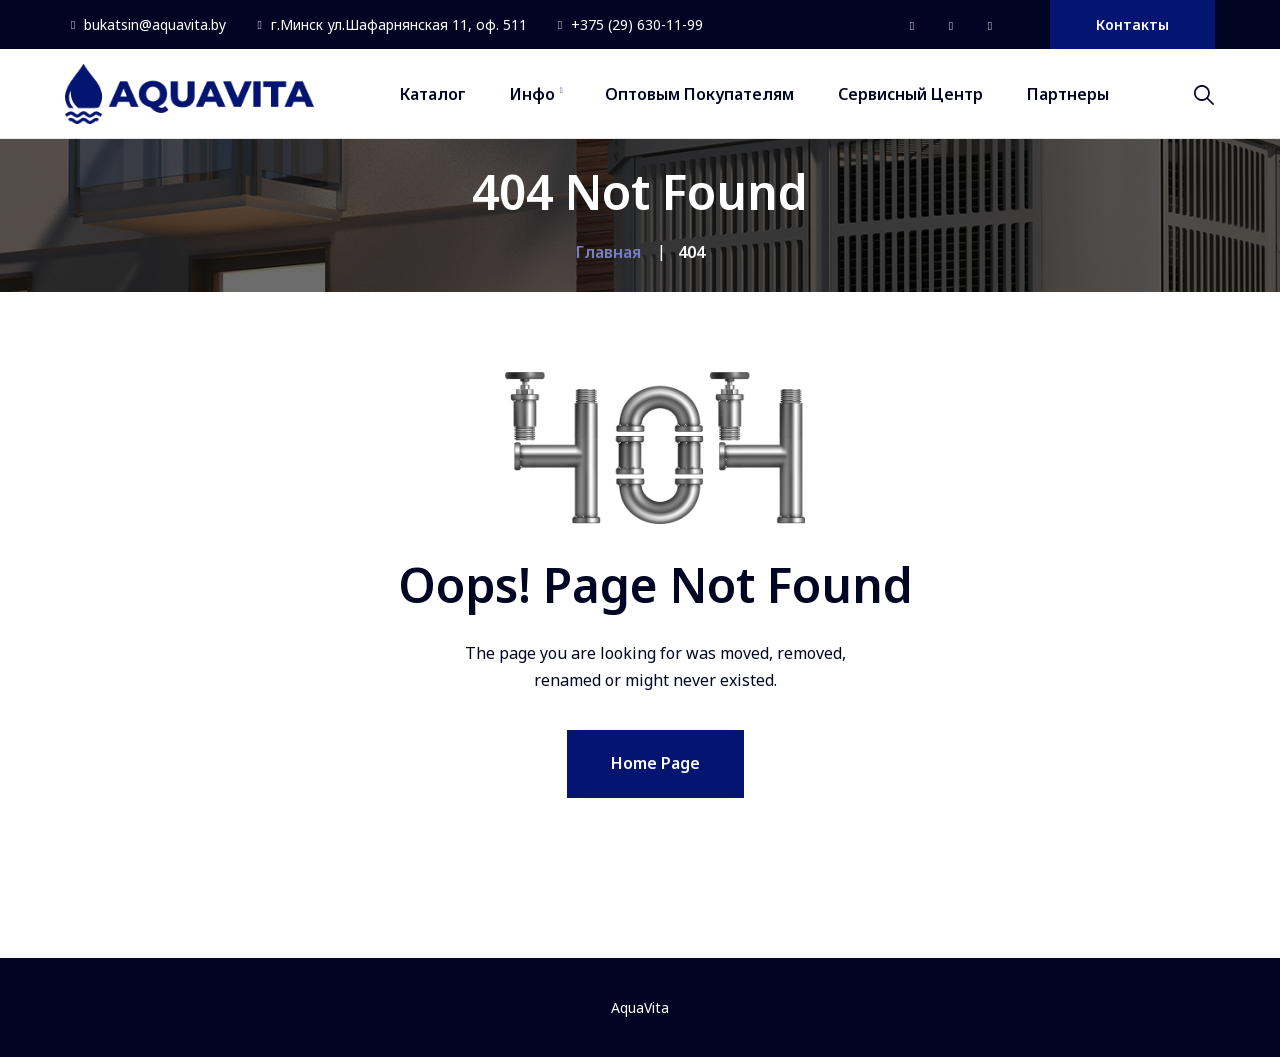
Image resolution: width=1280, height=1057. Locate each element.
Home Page (655, 763)
